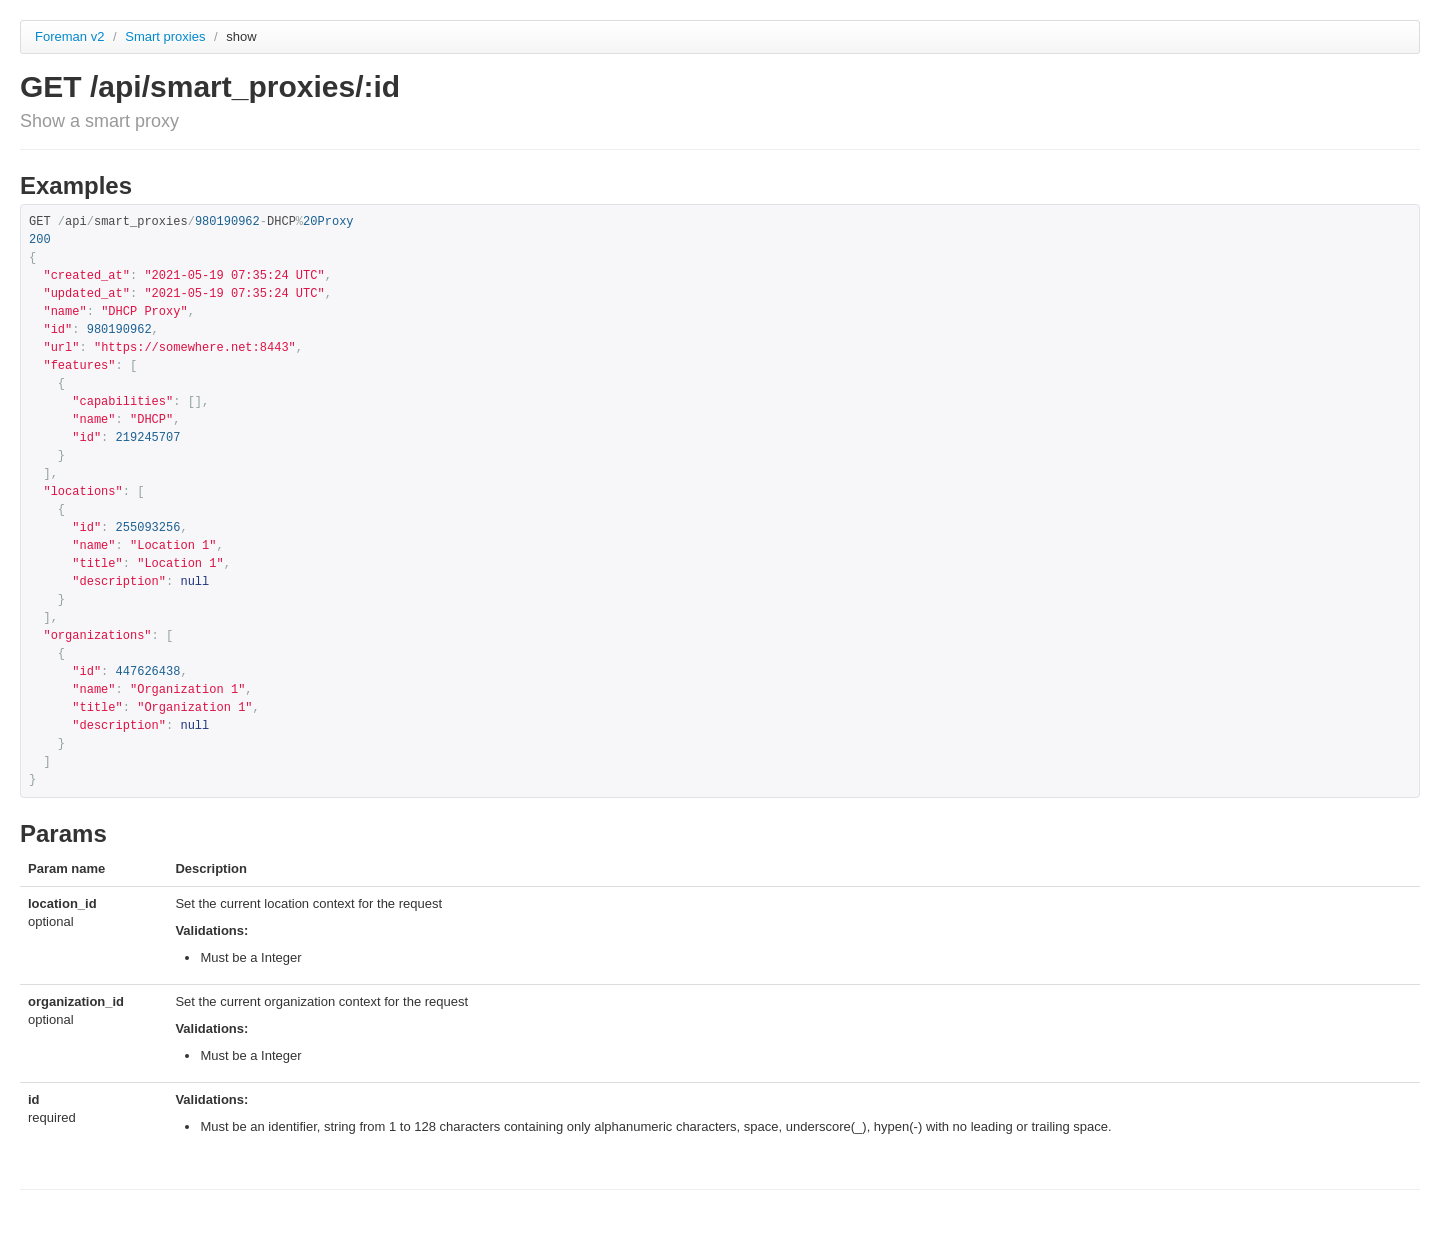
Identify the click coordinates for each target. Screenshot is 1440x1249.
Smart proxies (167, 36)
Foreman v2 (69, 36)
